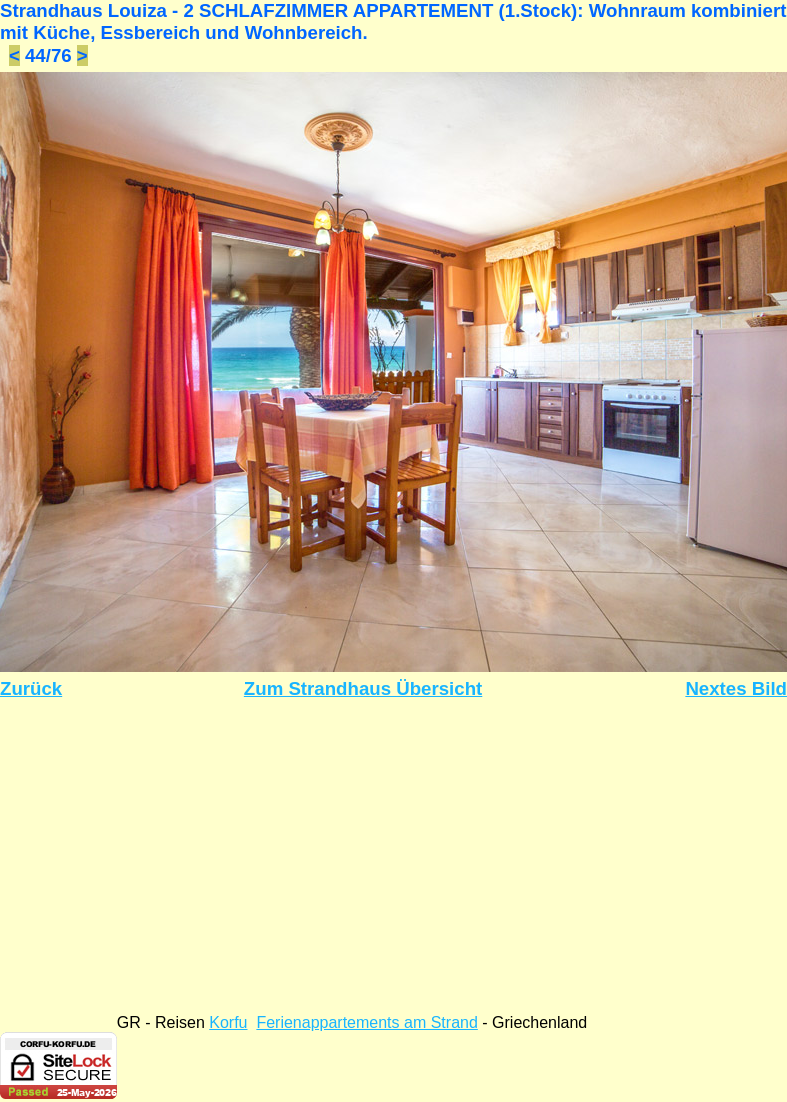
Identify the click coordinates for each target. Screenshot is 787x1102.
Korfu (228, 1022)
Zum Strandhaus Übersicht (363, 688)
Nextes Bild (736, 688)
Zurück (31, 688)
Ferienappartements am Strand (366, 1022)
